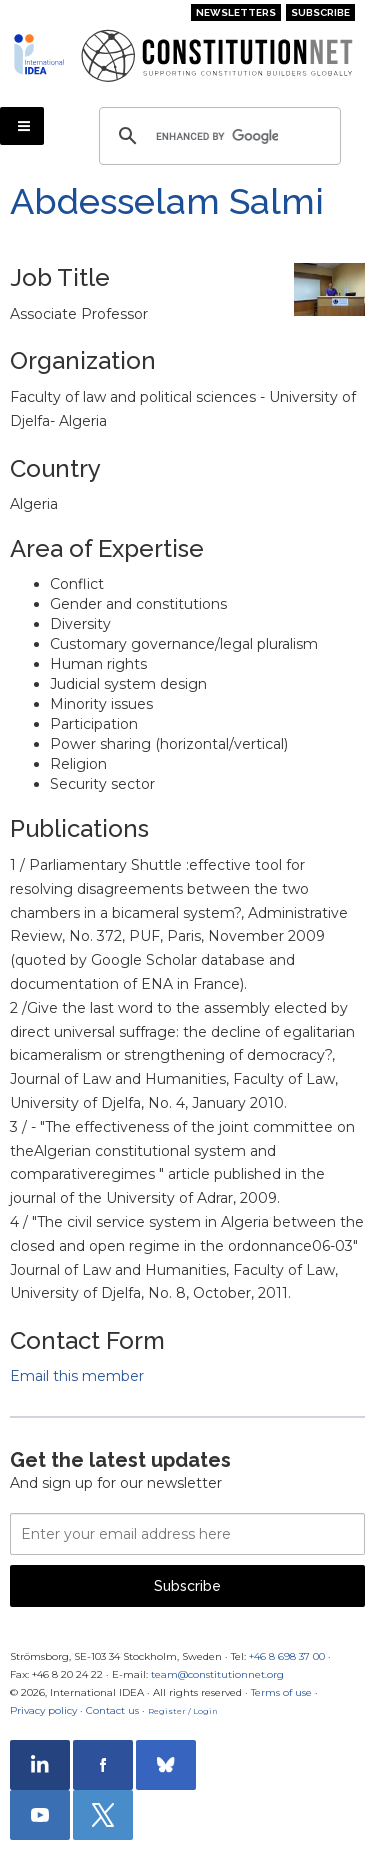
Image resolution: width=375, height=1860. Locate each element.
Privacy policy (43, 1710)
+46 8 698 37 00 (287, 1656)
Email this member (77, 1376)
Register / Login (183, 1711)
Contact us (112, 1710)
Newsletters (236, 12)
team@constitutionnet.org (217, 1674)
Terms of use (281, 1692)
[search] (217, 136)
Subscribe (320, 12)
